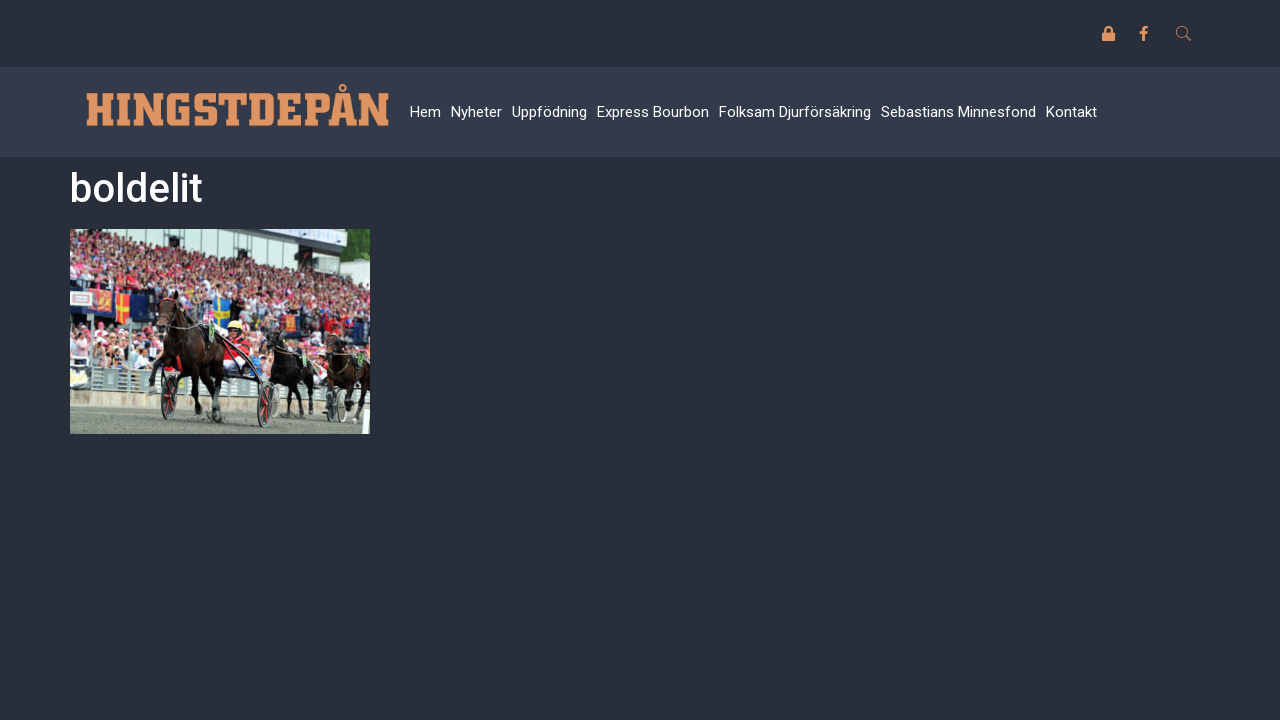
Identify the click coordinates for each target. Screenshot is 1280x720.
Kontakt (1071, 112)
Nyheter (476, 112)
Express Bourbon (653, 112)
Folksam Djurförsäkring (795, 112)
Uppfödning (549, 112)
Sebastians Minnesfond (958, 112)
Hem (425, 112)
